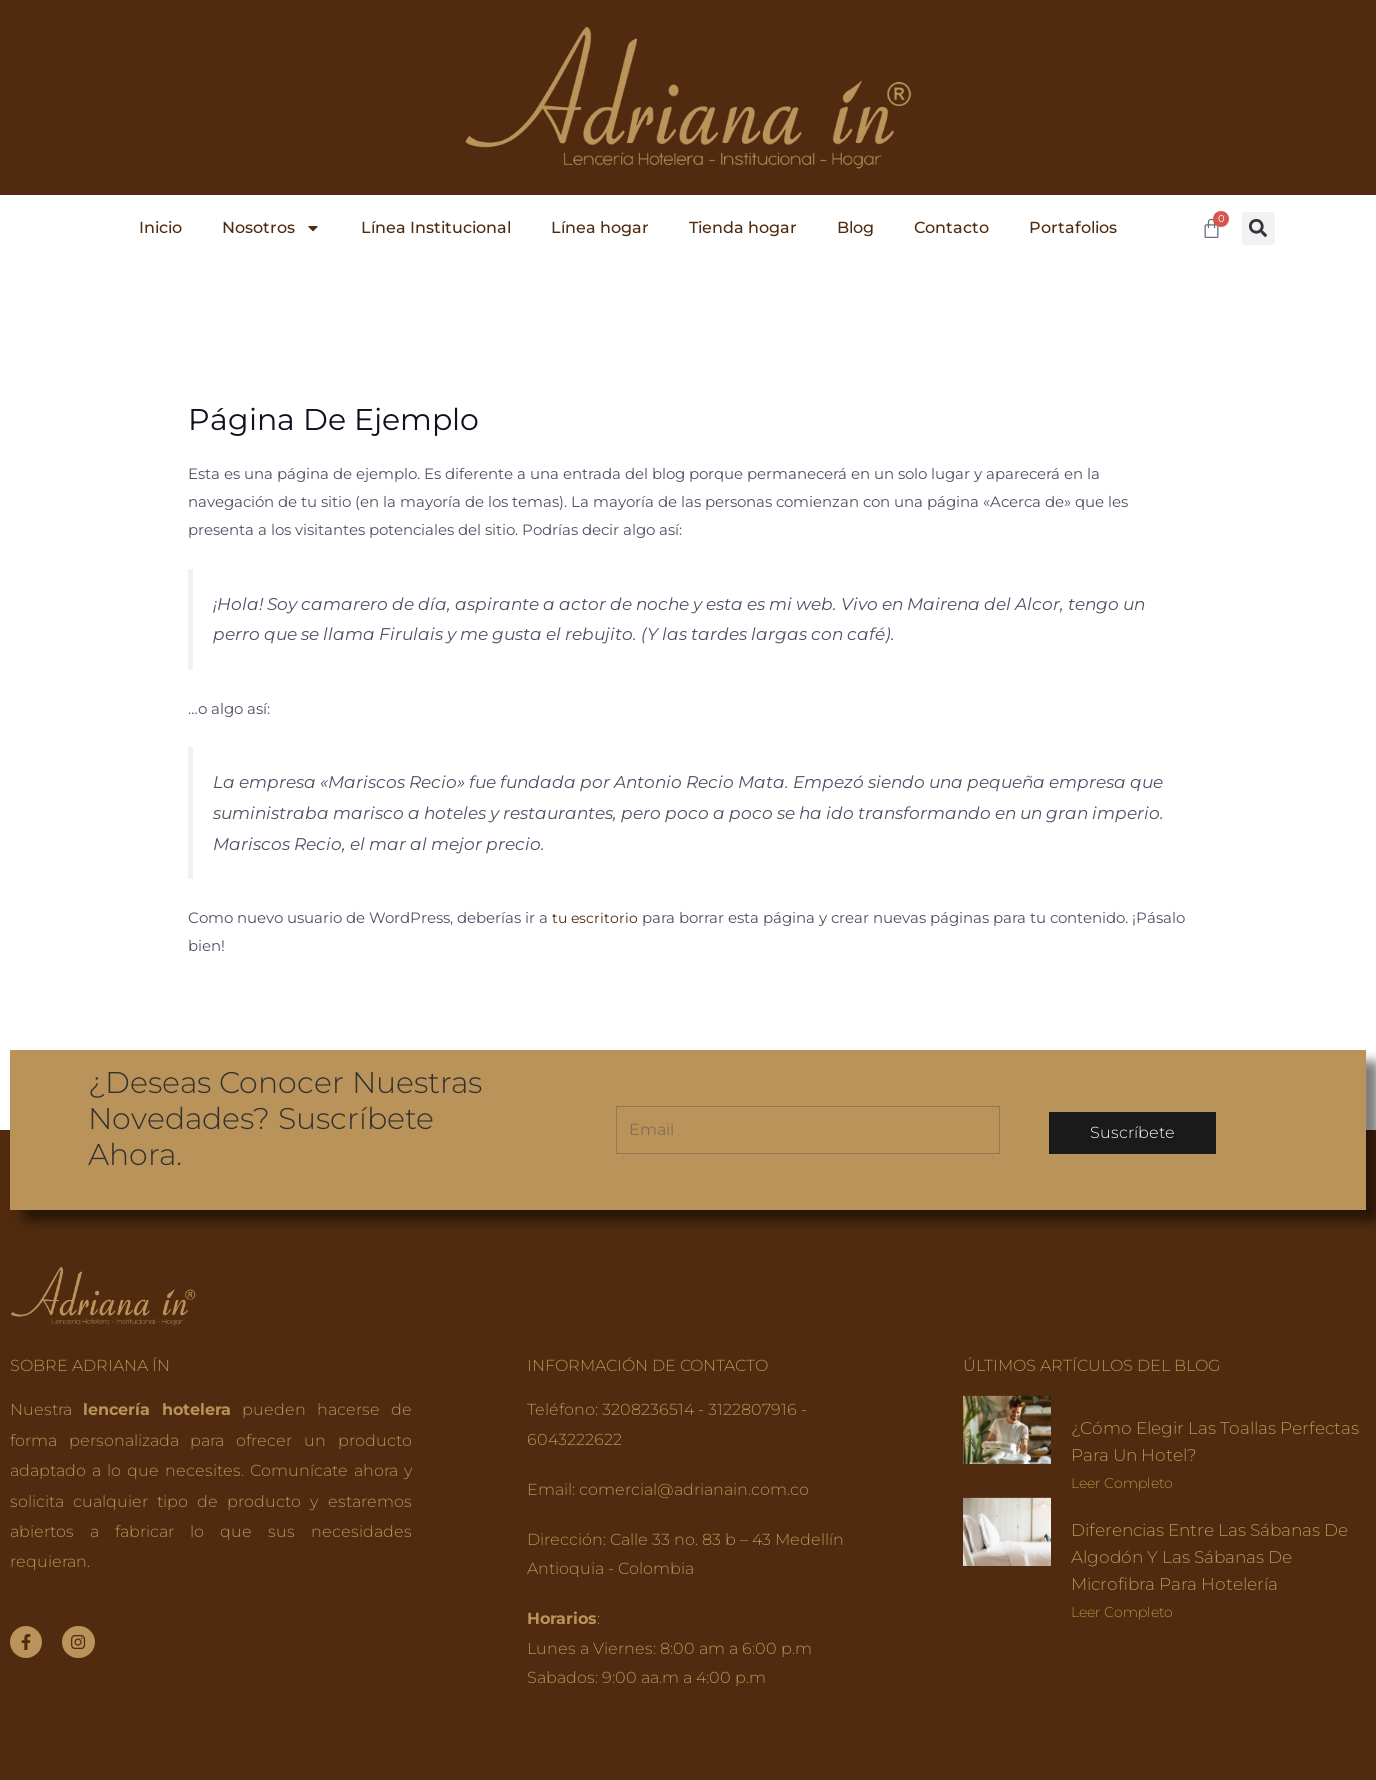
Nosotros (271, 228)
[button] (1258, 228)
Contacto (951, 227)
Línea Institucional (436, 227)
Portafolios (1073, 227)
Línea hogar (600, 227)
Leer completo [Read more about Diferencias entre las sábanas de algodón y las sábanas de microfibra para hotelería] (1122, 1612)
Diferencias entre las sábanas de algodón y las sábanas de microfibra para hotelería (1208, 1557)
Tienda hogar (743, 227)
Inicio (160, 227)
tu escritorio (596, 917)
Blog (855, 227)
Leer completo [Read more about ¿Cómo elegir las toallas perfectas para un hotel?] (1122, 1483)
